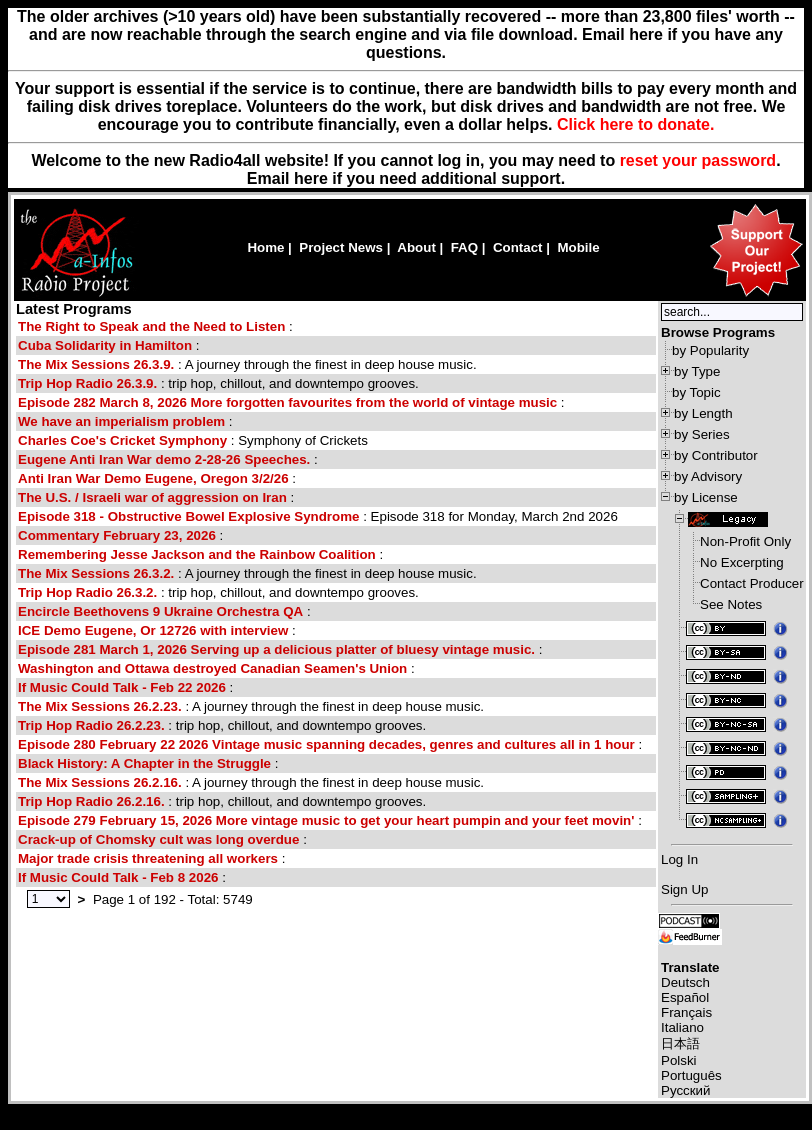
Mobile (578, 247)
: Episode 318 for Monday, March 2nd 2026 (318, 516)
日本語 (680, 1043)
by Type (697, 371)
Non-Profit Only (745, 541)
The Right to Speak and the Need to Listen (151, 326)
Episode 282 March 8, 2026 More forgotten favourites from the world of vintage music (287, 402)
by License (706, 497)
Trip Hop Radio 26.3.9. (87, 383)
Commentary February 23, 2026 (117, 535)
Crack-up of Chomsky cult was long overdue (158, 839)
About (416, 247)
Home (265, 247)
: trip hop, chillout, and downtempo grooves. (218, 383)
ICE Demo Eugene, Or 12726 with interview (153, 630)
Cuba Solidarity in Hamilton (105, 345)
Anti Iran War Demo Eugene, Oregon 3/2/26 (153, 478)
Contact (518, 247)
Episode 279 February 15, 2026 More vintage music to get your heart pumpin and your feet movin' (326, 820)
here (311, 178)
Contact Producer (752, 583)
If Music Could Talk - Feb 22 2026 (122, 687)
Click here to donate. (635, 124)
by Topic (696, 392)
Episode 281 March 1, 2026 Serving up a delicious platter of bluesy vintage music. (276, 649)
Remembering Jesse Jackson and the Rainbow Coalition (197, 554)
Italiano (682, 1027)
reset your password (698, 160)
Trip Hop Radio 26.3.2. (87, 592)
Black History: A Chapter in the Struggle (144, 763)
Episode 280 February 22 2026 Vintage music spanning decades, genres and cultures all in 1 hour (326, 744)
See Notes (731, 604)
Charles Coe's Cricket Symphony (122, 440)
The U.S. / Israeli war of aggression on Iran (152, 497)
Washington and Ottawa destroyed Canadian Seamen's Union (212, 668)
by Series (702, 434)
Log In (679, 859)
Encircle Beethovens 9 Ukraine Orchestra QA (160, 611)
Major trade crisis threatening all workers (148, 858)
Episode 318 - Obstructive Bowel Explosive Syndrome (188, 516)
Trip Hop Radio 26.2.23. (91, 725)
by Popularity (710, 350)
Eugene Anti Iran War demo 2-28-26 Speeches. (164, 459)
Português (691, 1075)
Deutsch (685, 982)
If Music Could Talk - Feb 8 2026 (118, 877)
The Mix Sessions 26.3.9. (96, 364)
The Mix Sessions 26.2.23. (100, 706)
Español (685, 997)
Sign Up (684, 889)
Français (686, 1012)
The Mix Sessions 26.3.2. (96, 573)
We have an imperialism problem (121, 421)
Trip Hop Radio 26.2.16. (91, 801)
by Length (703, 413)
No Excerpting (742, 562)
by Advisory (708, 476)
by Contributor (716, 455)
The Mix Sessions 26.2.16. (100, 782)
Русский (685, 1090)
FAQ (464, 247)
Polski (679, 1060)
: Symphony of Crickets (193, 440)
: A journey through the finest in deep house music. (247, 364)
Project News (341, 247)
